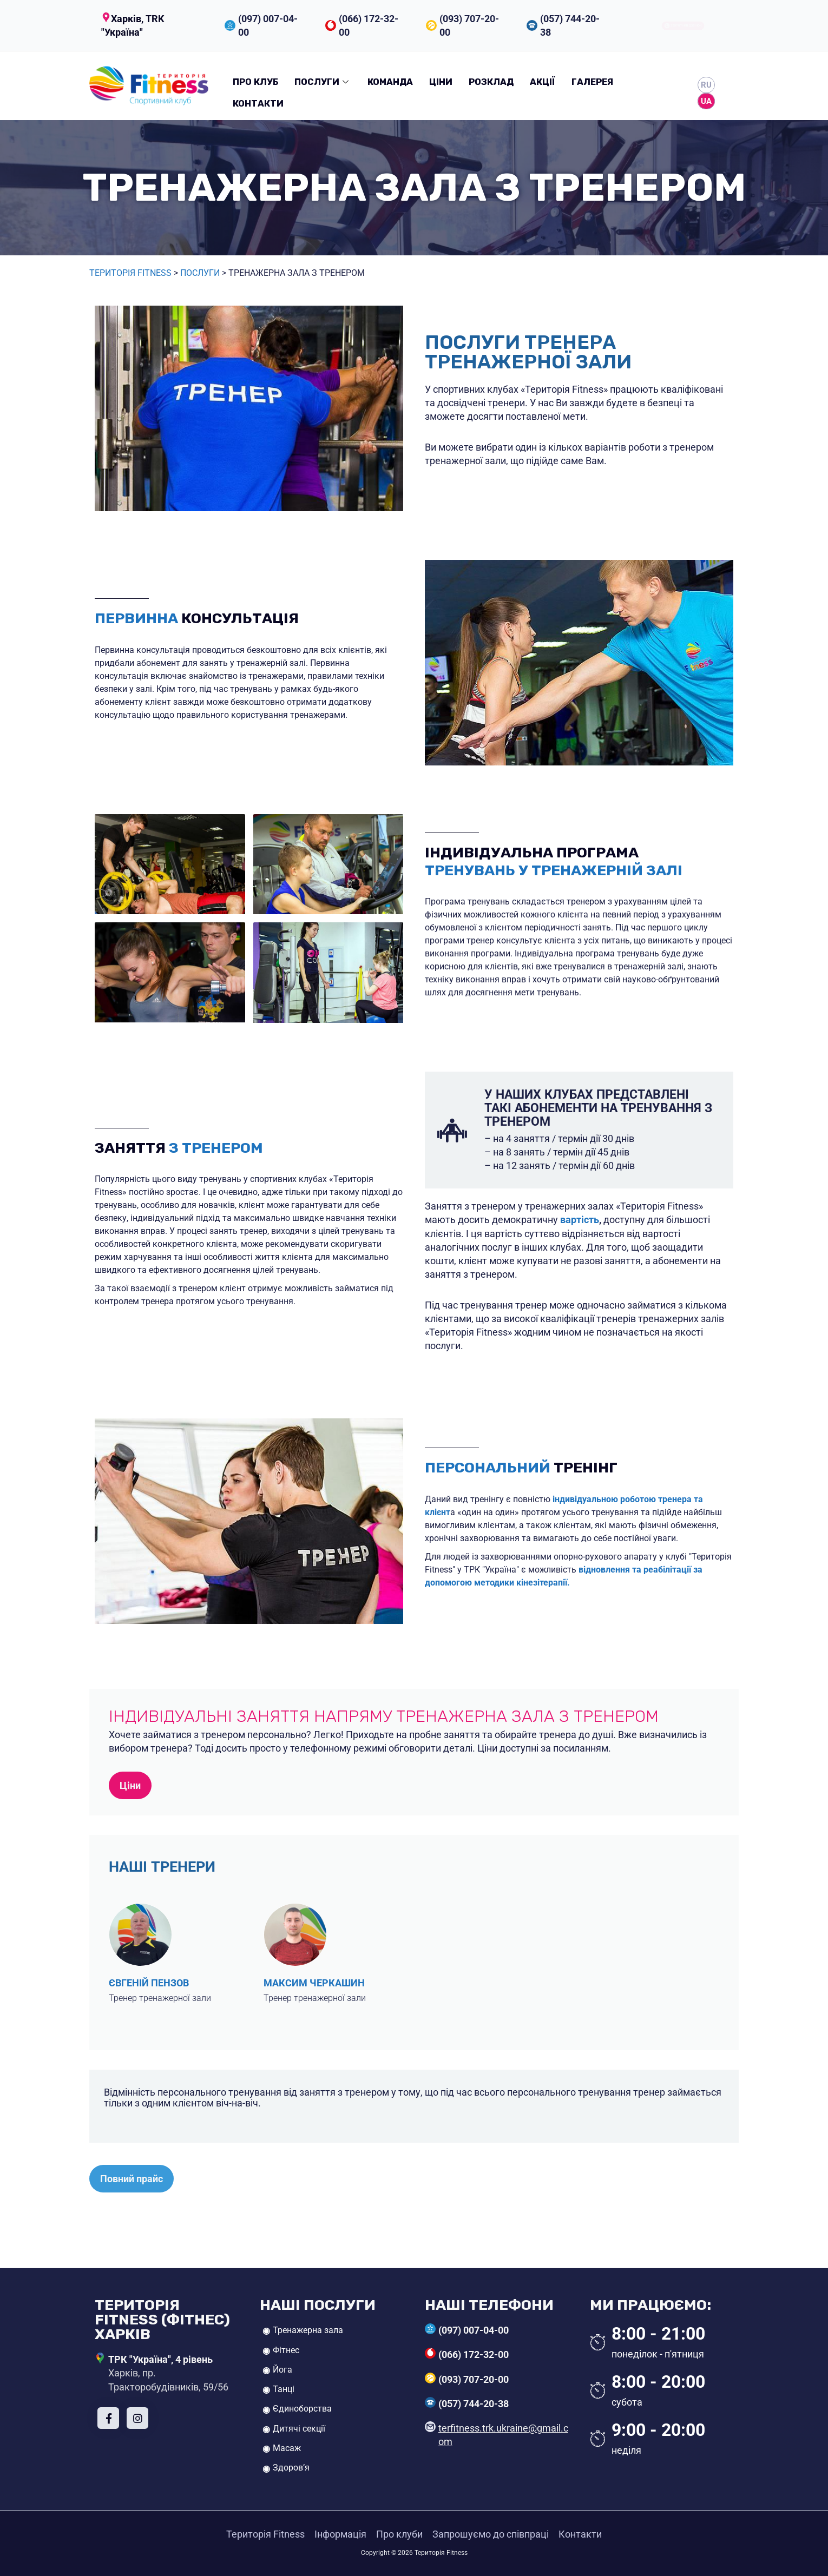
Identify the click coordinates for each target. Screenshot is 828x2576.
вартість (579, 1219)
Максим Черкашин (314, 1983)
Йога (282, 2369)
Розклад (491, 82)
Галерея (592, 82)
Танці (283, 2389)
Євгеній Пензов (149, 1983)
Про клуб (255, 82)
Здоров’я (291, 2467)
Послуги (322, 82)
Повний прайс (131, 2178)
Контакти (258, 103)
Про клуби (399, 2534)
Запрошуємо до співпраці (490, 2534)
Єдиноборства (302, 2408)
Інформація (340, 2534)
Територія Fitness (130, 273)
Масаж (287, 2448)
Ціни (440, 82)
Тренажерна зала (308, 2330)
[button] (151, 25)
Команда (390, 82)
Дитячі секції (299, 2428)
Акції (542, 82)
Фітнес (286, 2350)
